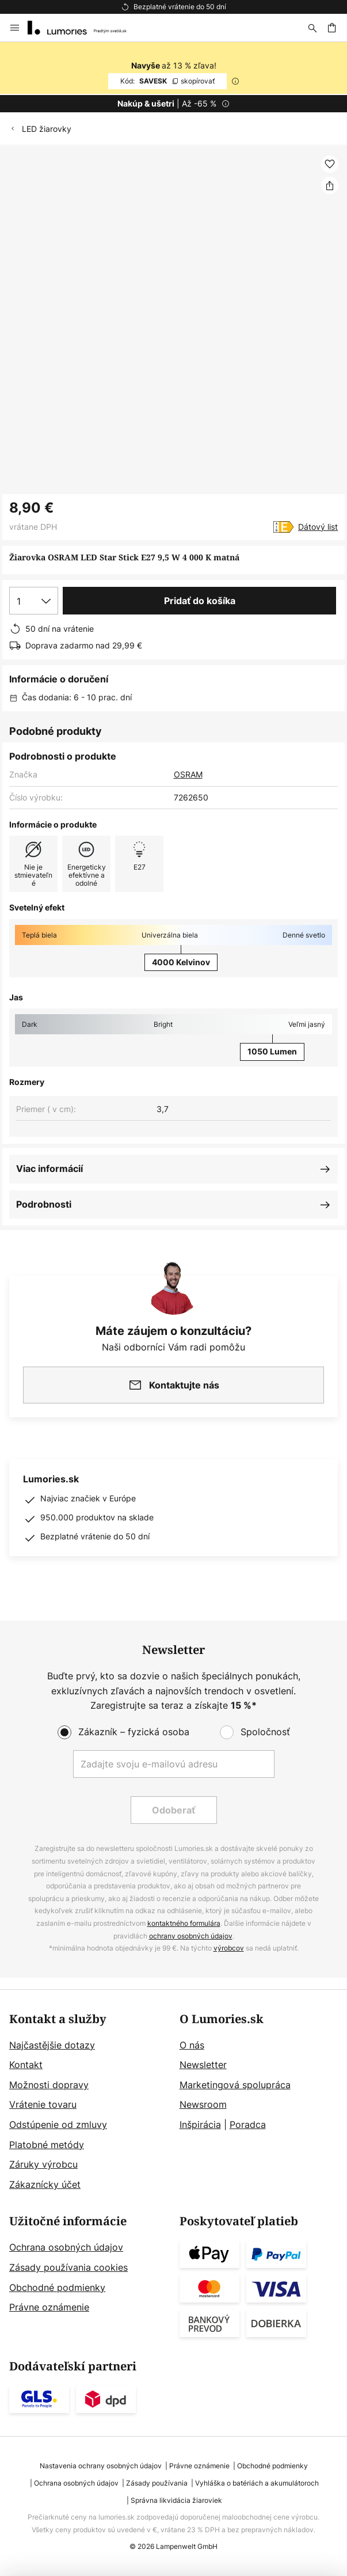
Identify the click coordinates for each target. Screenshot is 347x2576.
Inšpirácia (200, 2124)
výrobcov (228, 1948)
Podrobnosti (43, 1204)
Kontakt (26, 2064)
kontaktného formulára (183, 1923)
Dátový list (318, 526)
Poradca (248, 2124)
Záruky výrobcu (43, 2164)
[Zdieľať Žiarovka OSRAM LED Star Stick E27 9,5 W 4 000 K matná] (329, 185)
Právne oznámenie (49, 2307)
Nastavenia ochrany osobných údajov (101, 2466)
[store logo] (84, 27)
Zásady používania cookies (68, 2267)
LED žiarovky (46, 128)
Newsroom (203, 2104)
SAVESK (167, 81)
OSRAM (188, 774)
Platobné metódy (46, 2144)
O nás (192, 2045)
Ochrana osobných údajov (66, 2247)
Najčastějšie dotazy (52, 2045)
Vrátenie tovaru (43, 2104)
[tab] (88, 2102)
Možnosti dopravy (49, 2084)
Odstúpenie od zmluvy (58, 2124)
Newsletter (203, 2064)
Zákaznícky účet (45, 2184)
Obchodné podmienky (57, 2287)
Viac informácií (49, 1168)
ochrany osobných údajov (190, 1936)
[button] (329, 164)
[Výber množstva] (33, 600)
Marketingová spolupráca (235, 2084)
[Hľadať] (312, 27)
